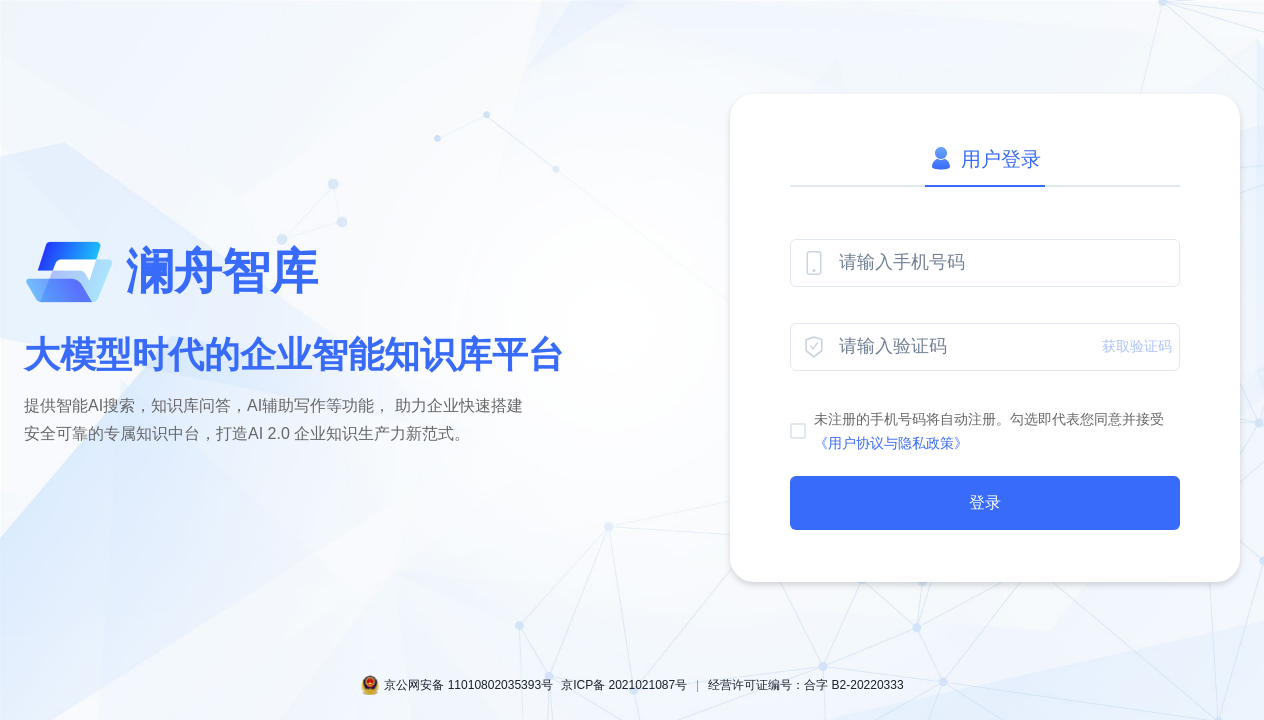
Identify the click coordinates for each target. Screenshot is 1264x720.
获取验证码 (1137, 346)
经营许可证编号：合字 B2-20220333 (805, 685)
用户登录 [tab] (985, 159)
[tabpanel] (985, 384)
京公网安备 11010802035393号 (468, 685)
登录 (985, 502)
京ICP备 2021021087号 (624, 685)
